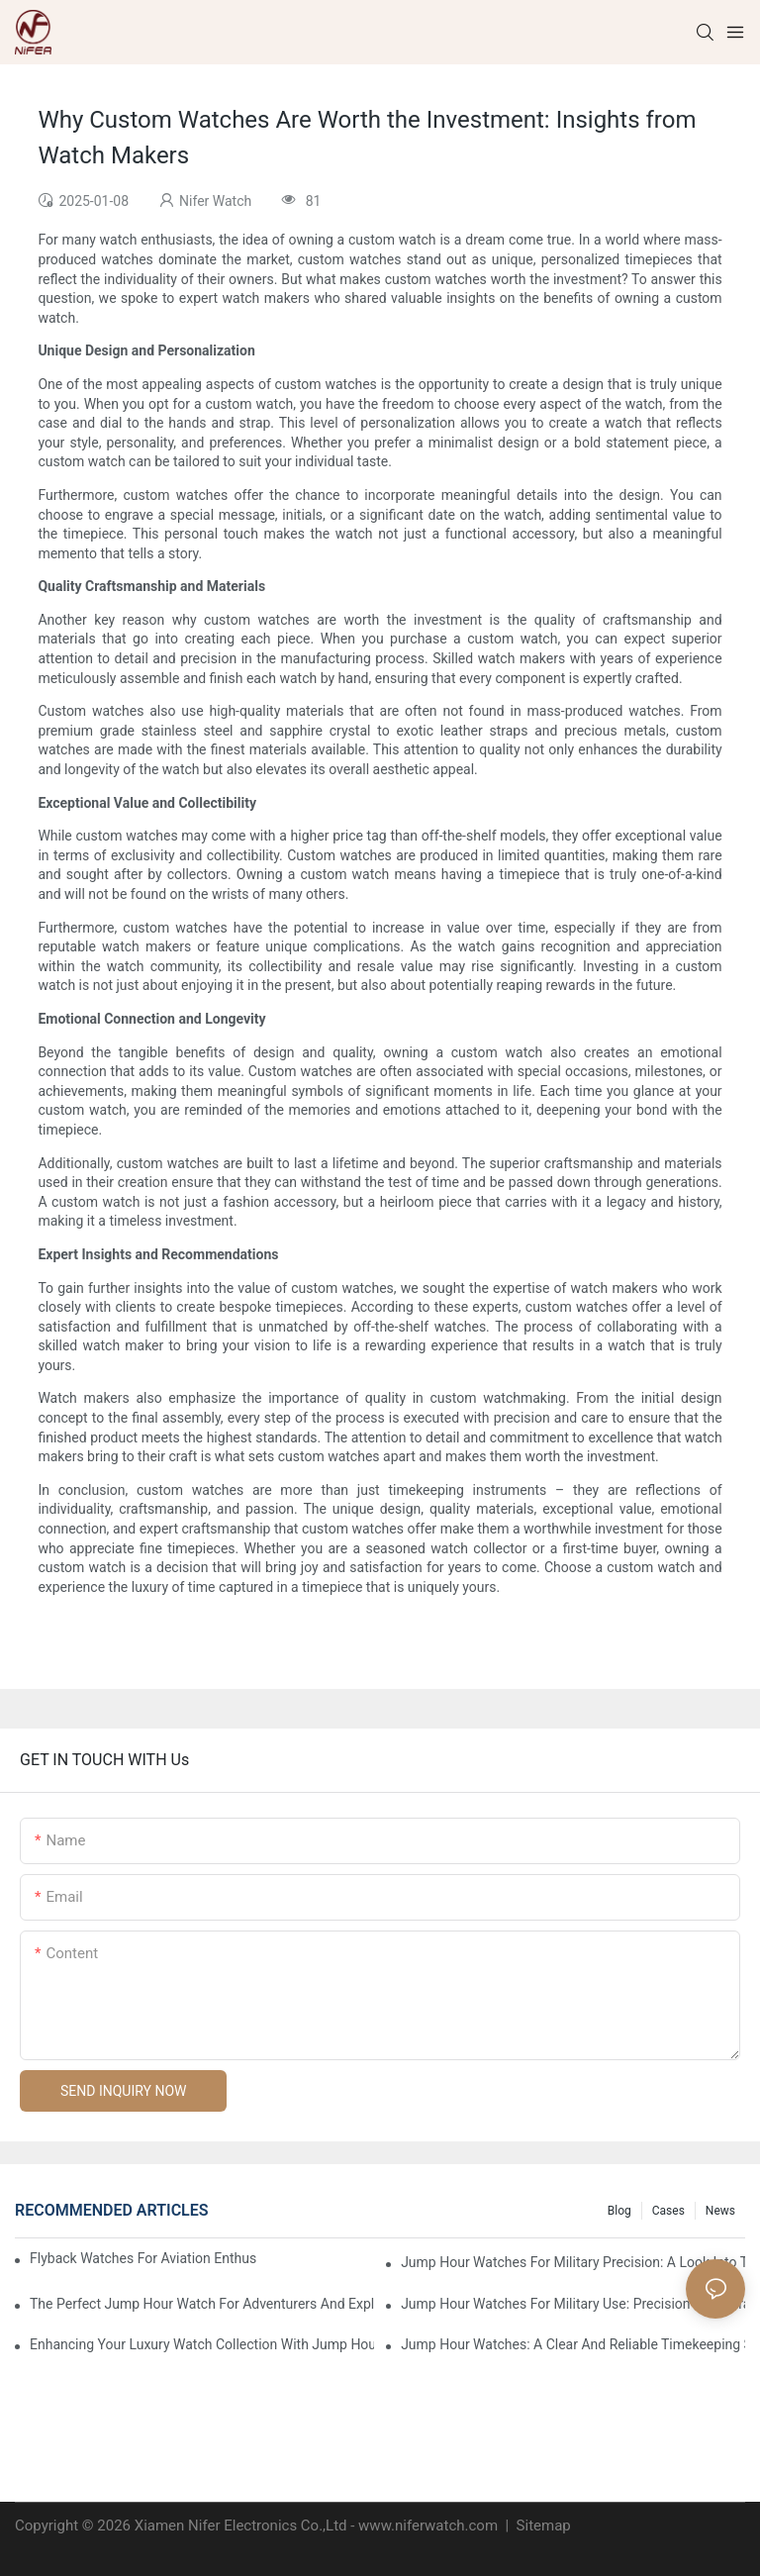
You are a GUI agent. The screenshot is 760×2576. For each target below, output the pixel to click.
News (720, 2211)
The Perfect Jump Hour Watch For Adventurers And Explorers (202, 2304)
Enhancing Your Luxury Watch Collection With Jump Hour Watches (202, 2344)
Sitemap (542, 2525)
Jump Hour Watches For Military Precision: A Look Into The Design (573, 2262)
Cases (668, 2211)
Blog (619, 2211)
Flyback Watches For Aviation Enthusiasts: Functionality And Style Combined (143, 2258)
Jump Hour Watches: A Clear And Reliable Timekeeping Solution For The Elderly (573, 2344)
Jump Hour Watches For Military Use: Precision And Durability (573, 2304)
